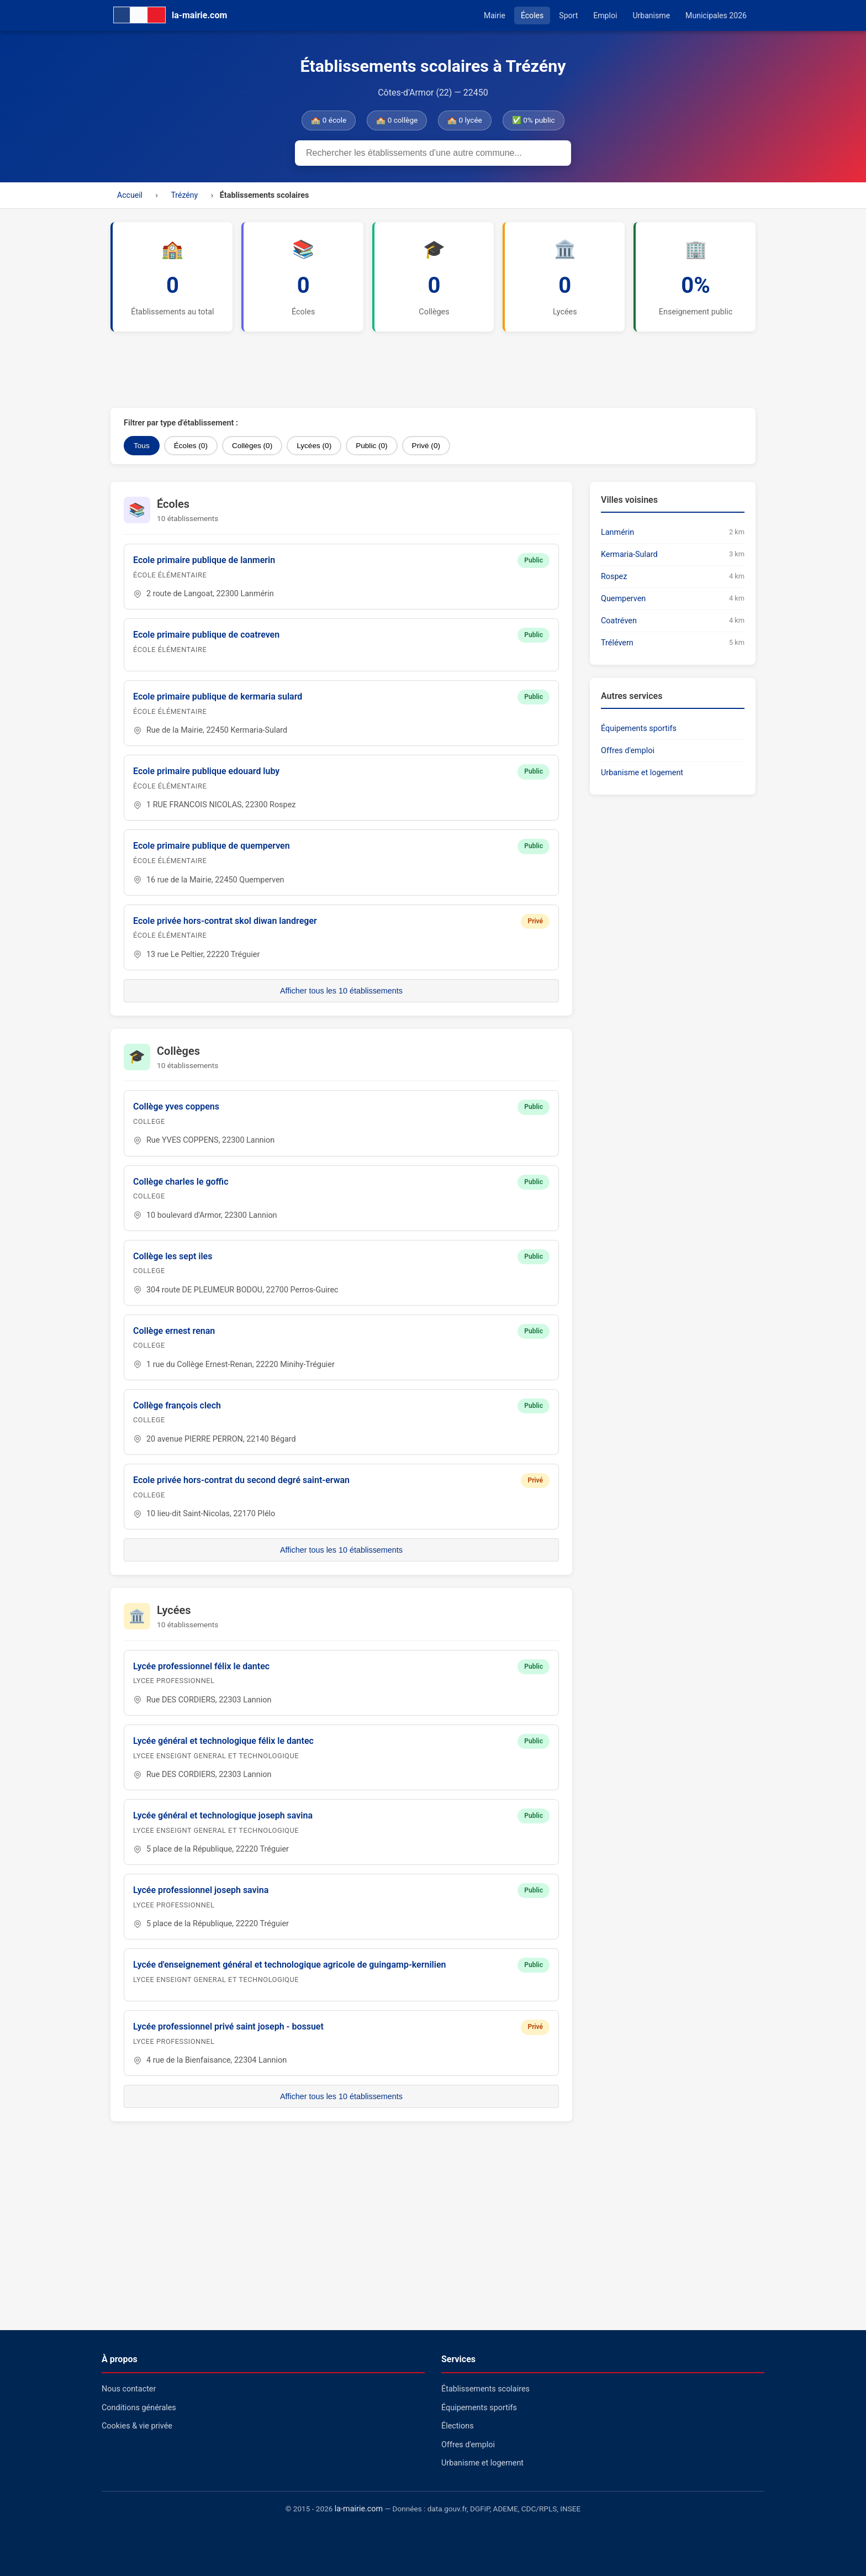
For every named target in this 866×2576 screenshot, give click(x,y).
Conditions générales (139, 2407)
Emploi (605, 15)
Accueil (129, 195)
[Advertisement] (378, 370)
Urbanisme (651, 15)
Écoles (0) (191, 445)
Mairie (494, 15)
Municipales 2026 (716, 15)
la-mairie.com (359, 2509)
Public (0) (371, 445)
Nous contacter (129, 2389)
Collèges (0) (252, 445)
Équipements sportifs (639, 728)
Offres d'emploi (627, 750)
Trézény (184, 195)
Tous (142, 445)
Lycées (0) (314, 445)
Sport (568, 15)
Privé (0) (426, 445)
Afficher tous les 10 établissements (341, 990)
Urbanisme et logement (642, 772)
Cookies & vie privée (137, 2426)
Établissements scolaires (485, 2389)
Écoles (532, 15)
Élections (457, 2426)
